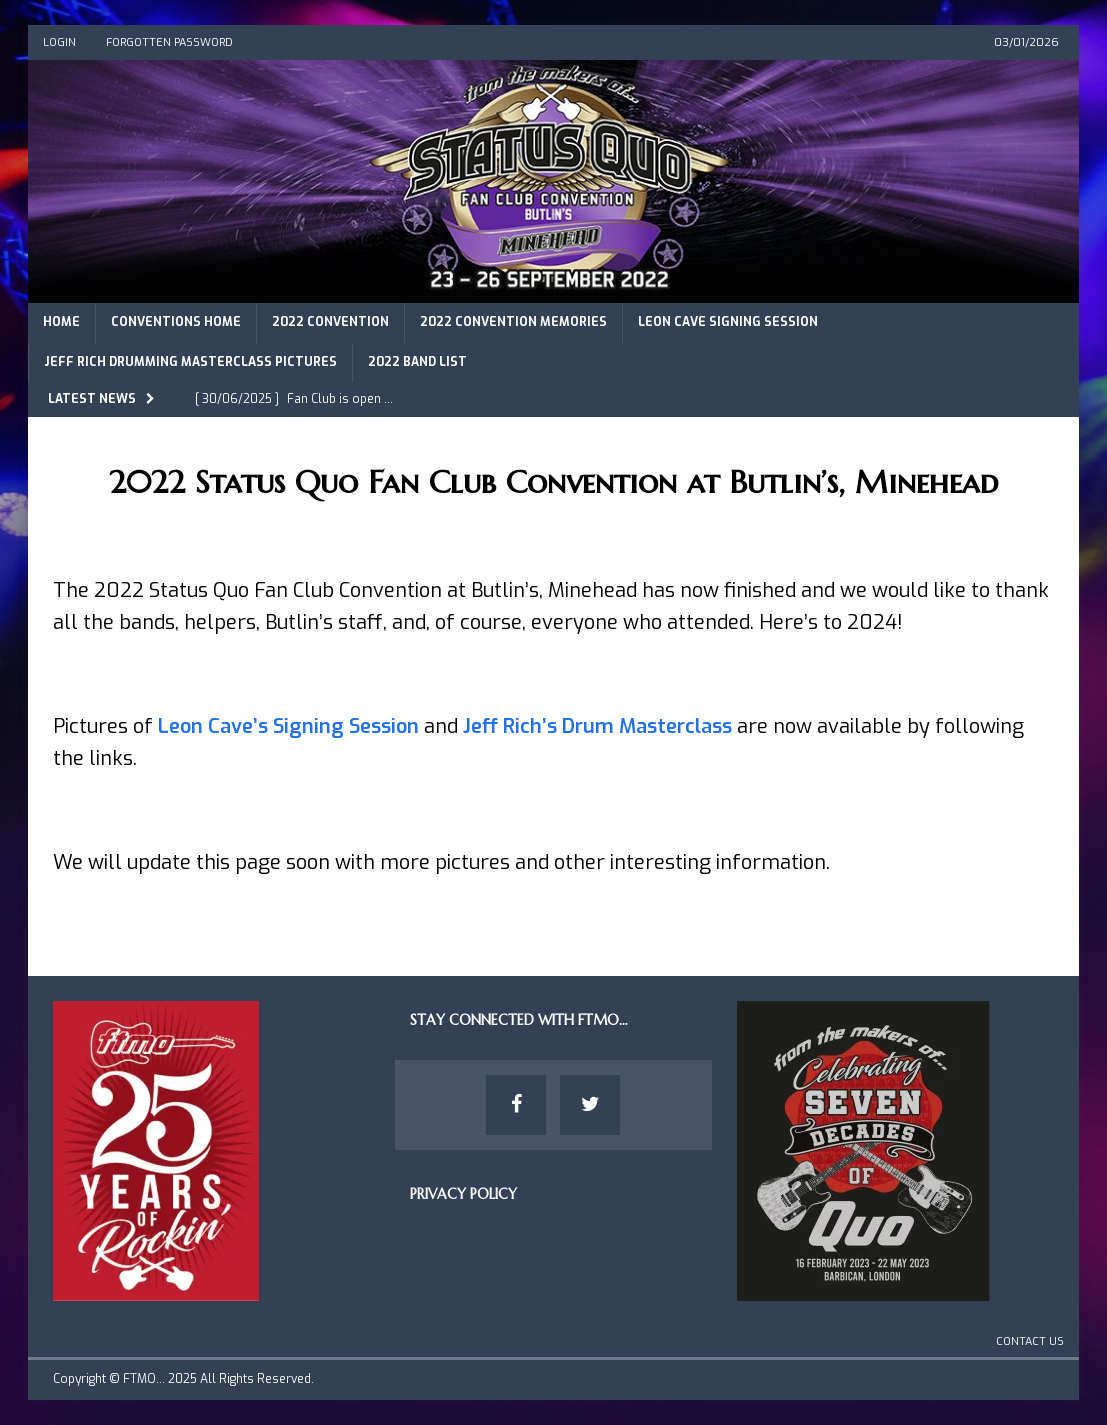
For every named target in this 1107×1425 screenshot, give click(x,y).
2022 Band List (417, 362)
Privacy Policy (463, 1194)
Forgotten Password (169, 42)
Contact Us (1030, 1341)
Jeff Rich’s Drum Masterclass (597, 726)
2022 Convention (330, 322)
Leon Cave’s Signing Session (288, 726)
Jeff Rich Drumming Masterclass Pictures (190, 362)
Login (59, 42)
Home (61, 322)
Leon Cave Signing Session (728, 322)
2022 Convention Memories (513, 322)
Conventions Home (176, 322)
